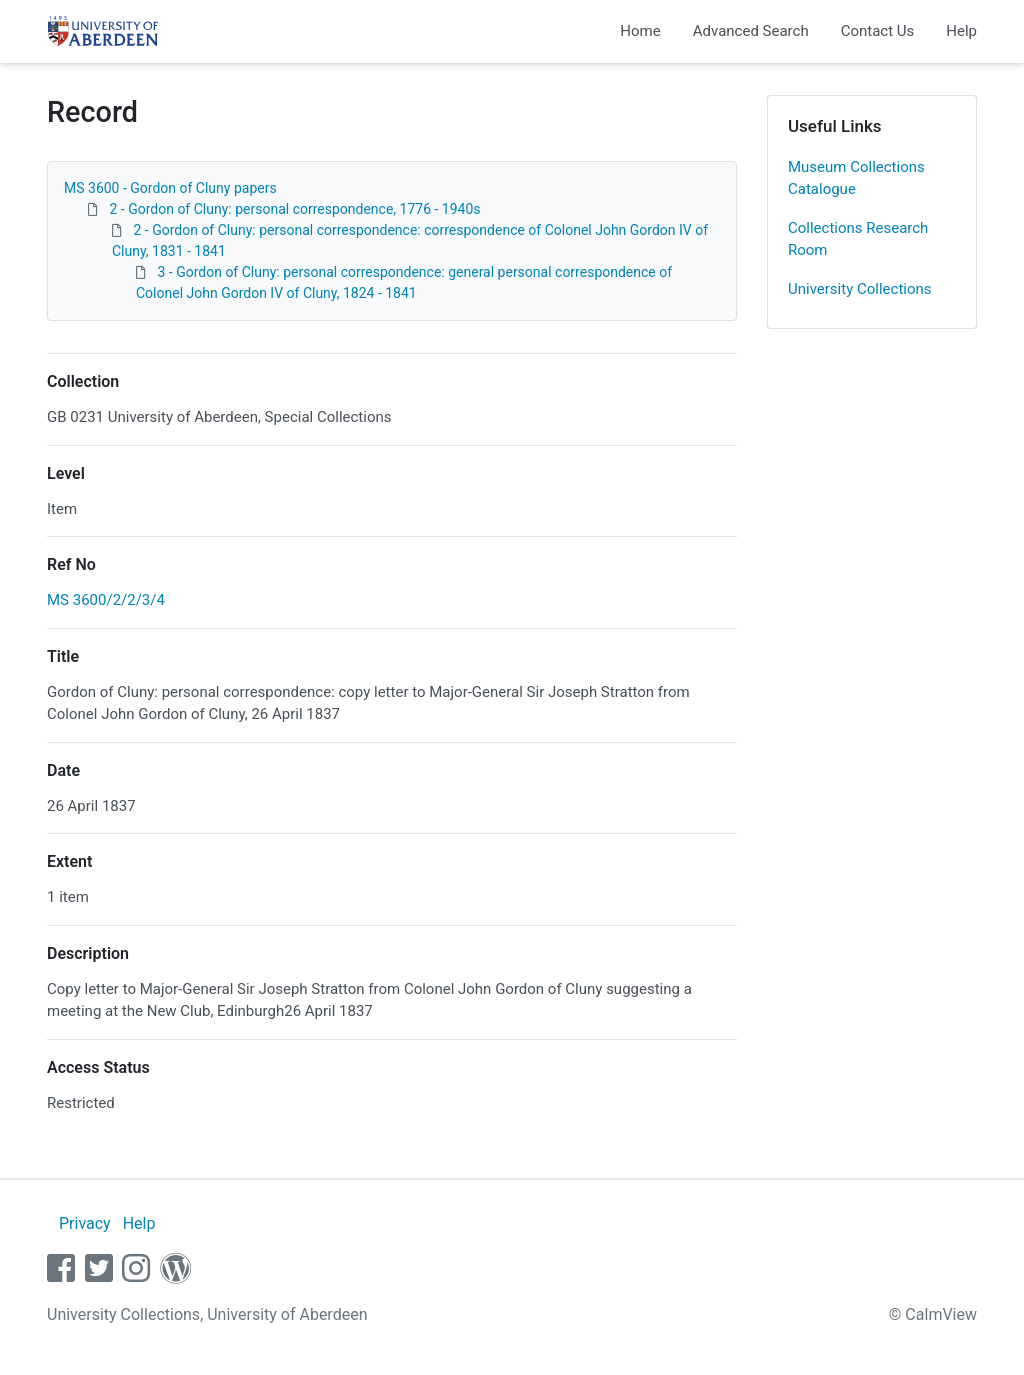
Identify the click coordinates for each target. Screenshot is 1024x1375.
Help (961, 31)
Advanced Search (751, 31)
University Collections (860, 289)
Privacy (85, 1223)
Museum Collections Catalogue (856, 178)
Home (640, 31)
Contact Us (878, 31)
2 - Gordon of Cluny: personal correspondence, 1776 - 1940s (294, 209)
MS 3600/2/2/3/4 (106, 600)
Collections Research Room (858, 239)
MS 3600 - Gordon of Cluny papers (170, 188)
